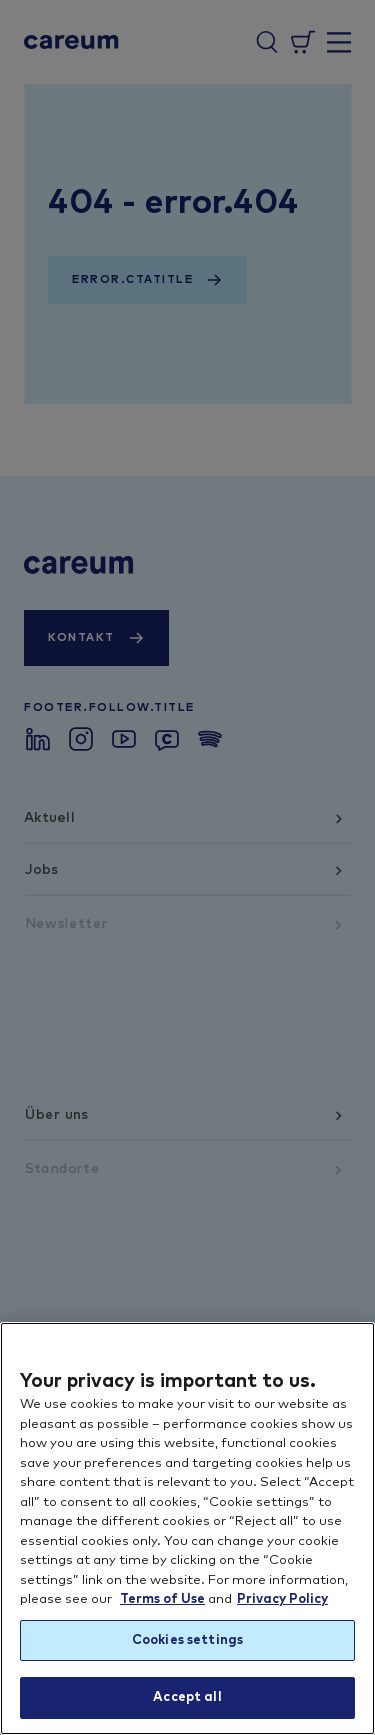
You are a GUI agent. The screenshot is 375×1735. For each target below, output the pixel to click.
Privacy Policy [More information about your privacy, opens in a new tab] (282, 1599)
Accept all (187, 1697)
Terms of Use (162, 1599)
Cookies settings (187, 1640)
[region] (187, 1528)
